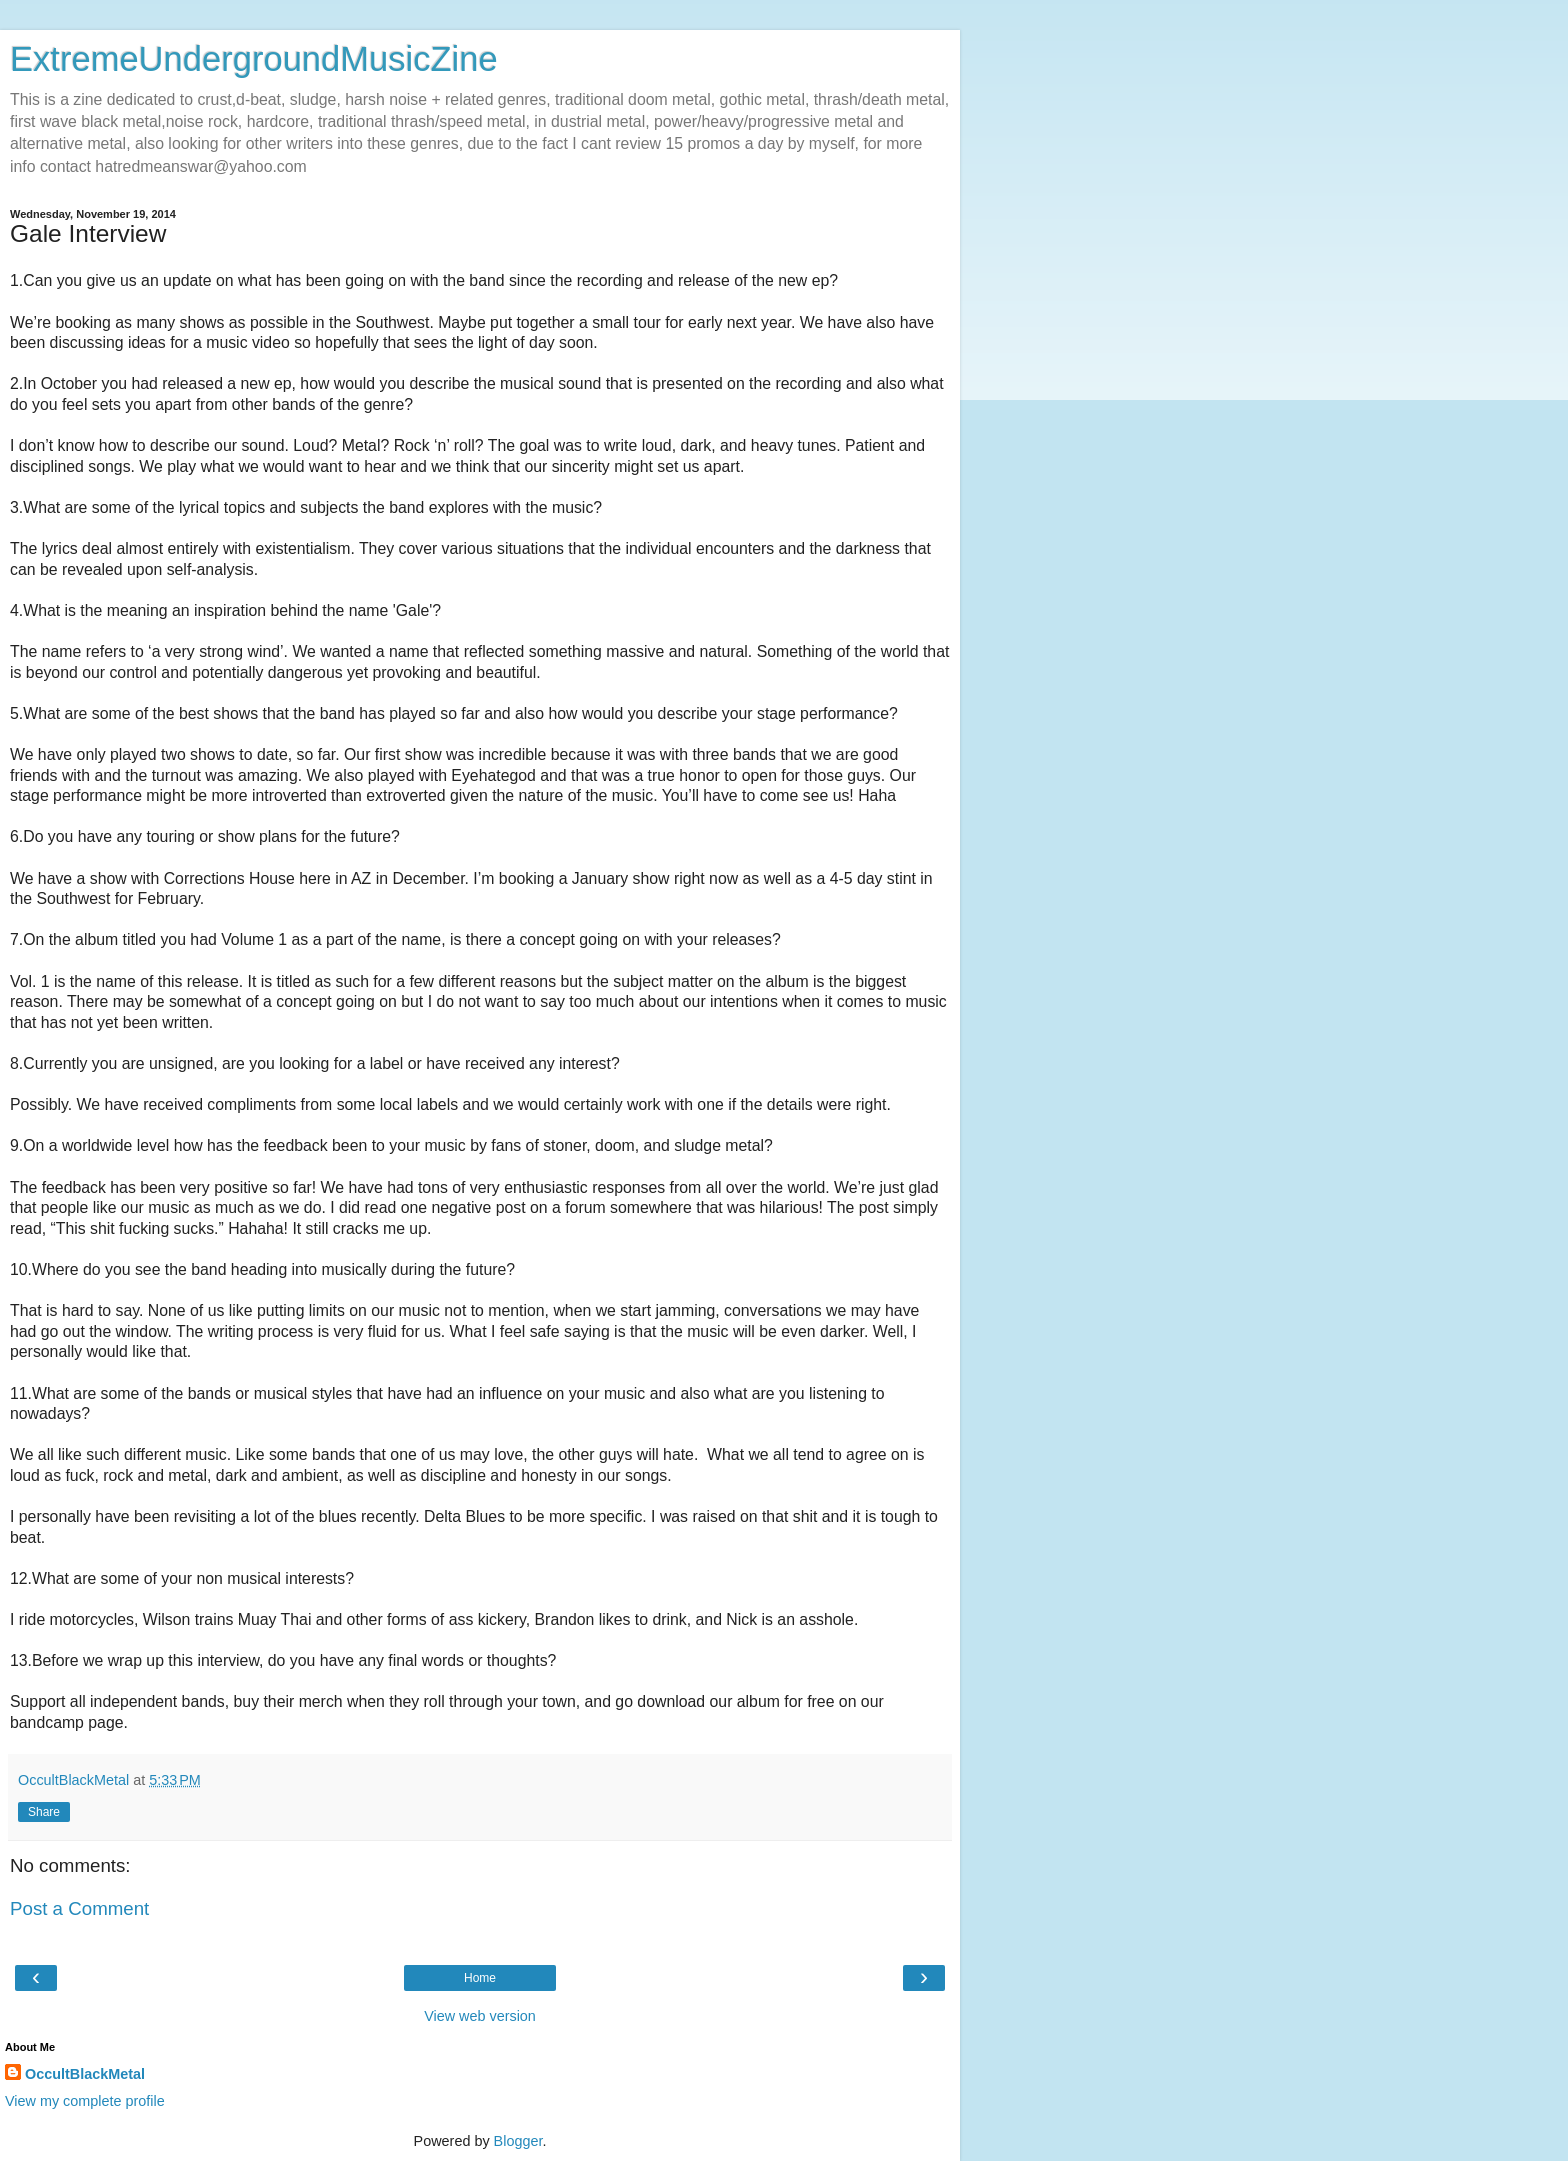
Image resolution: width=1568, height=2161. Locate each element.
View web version (480, 2016)
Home (480, 1978)
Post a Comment (79, 1908)
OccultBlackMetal (85, 2074)
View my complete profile (85, 2101)
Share (44, 1812)
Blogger (518, 2141)
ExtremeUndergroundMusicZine (254, 59)
